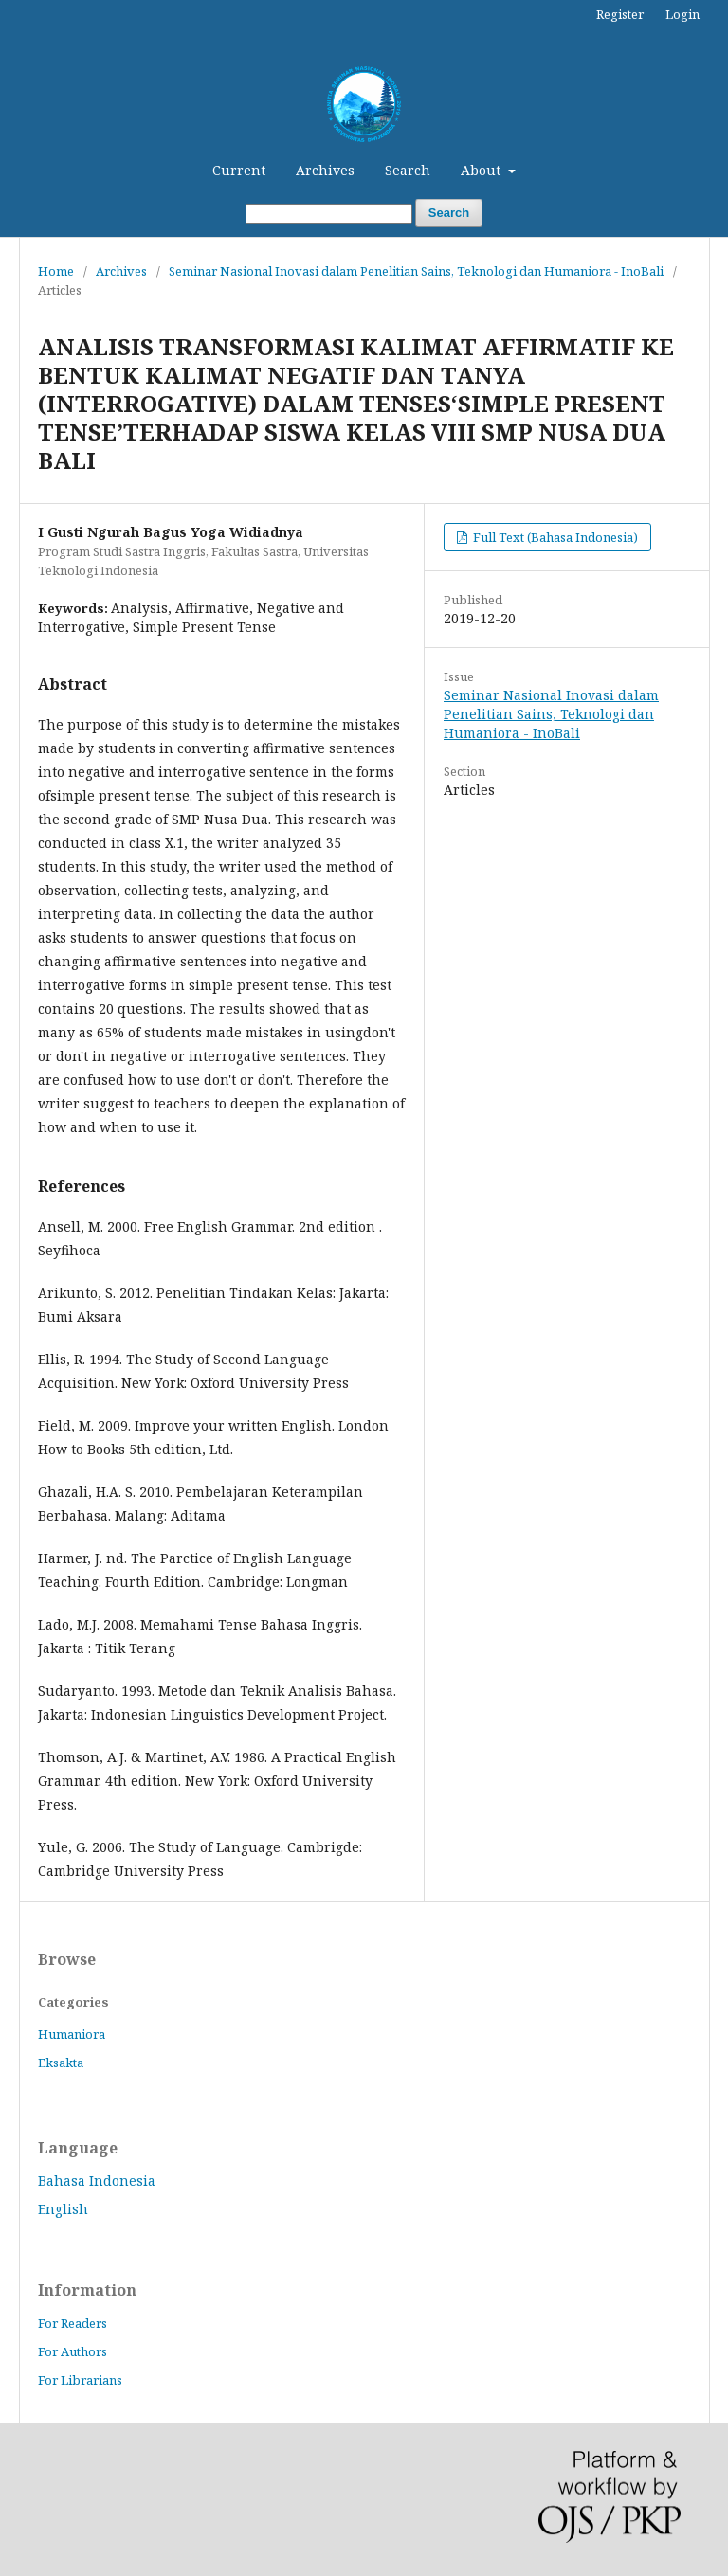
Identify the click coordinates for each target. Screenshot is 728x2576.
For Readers (72, 2323)
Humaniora (71, 2034)
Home (56, 270)
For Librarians (80, 2379)
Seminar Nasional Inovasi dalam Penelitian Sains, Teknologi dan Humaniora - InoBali (416, 270)
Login (682, 14)
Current (238, 170)
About (482, 170)
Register (620, 14)
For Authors (72, 2351)
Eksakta (60, 2062)
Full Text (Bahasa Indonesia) (554, 537)
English (63, 2209)
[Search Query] (329, 214)
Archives (325, 170)
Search (407, 170)
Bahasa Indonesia (96, 2180)
